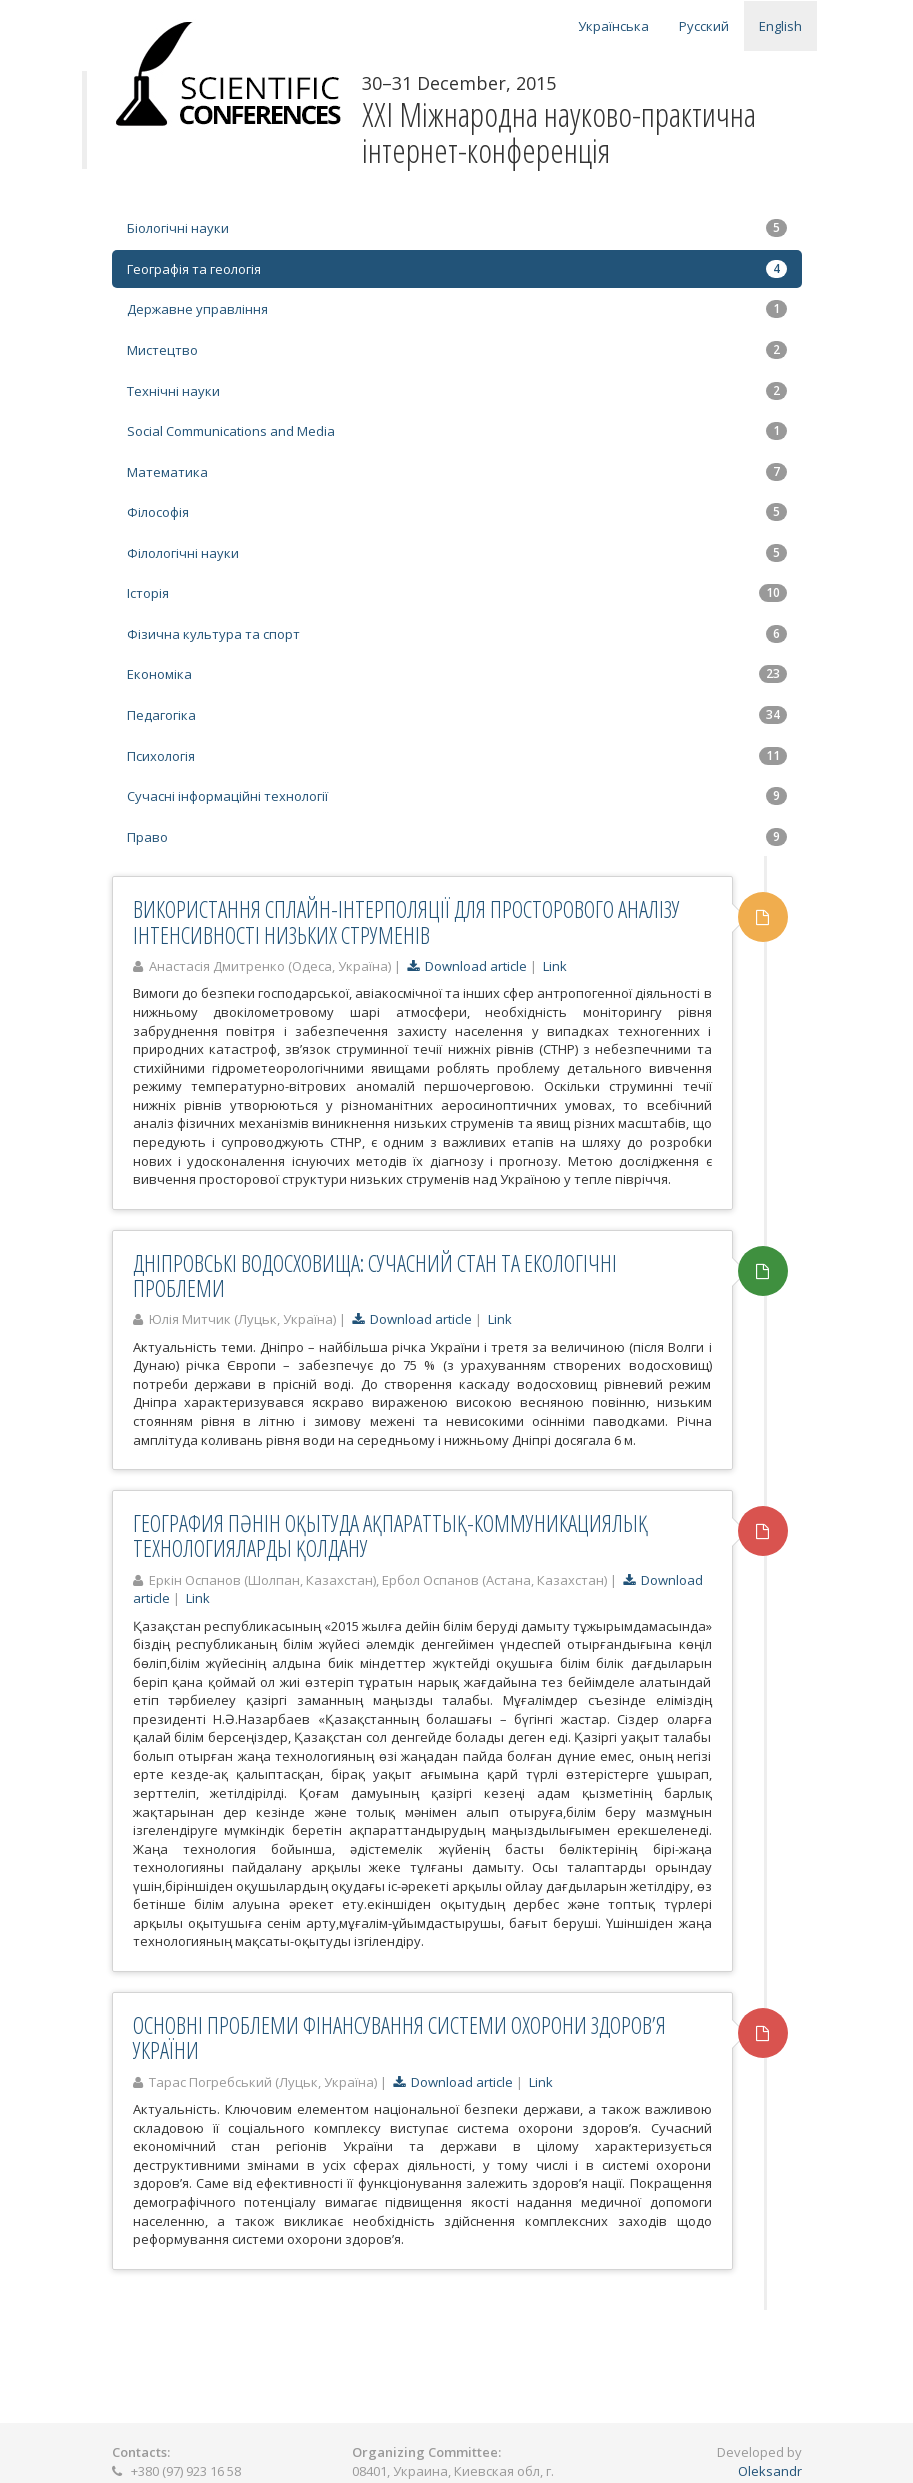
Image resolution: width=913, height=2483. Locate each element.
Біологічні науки (457, 228)
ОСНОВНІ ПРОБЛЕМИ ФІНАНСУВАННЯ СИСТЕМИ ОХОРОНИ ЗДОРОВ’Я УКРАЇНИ (399, 2037)
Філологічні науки (457, 553)
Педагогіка (457, 715)
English (780, 26)
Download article (467, 966)
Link (555, 966)
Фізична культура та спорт (457, 634)
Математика (457, 472)
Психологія (457, 756)
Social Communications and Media (457, 431)
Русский (704, 26)
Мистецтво (457, 350)
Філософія (457, 512)
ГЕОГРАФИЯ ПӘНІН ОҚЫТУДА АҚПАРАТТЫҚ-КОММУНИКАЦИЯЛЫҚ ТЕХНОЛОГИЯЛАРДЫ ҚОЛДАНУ (390, 1535)
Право (457, 837)
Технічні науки (457, 391)
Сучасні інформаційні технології (457, 796)
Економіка (457, 674)
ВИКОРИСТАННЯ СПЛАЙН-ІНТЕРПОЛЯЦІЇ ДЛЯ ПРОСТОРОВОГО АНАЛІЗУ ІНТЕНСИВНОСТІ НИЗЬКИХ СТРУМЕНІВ (406, 921)
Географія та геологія (457, 269)
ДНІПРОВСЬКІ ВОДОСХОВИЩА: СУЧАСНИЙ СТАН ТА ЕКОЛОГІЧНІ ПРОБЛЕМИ (375, 1275)
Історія (457, 593)
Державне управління (457, 309)
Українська (613, 26)
